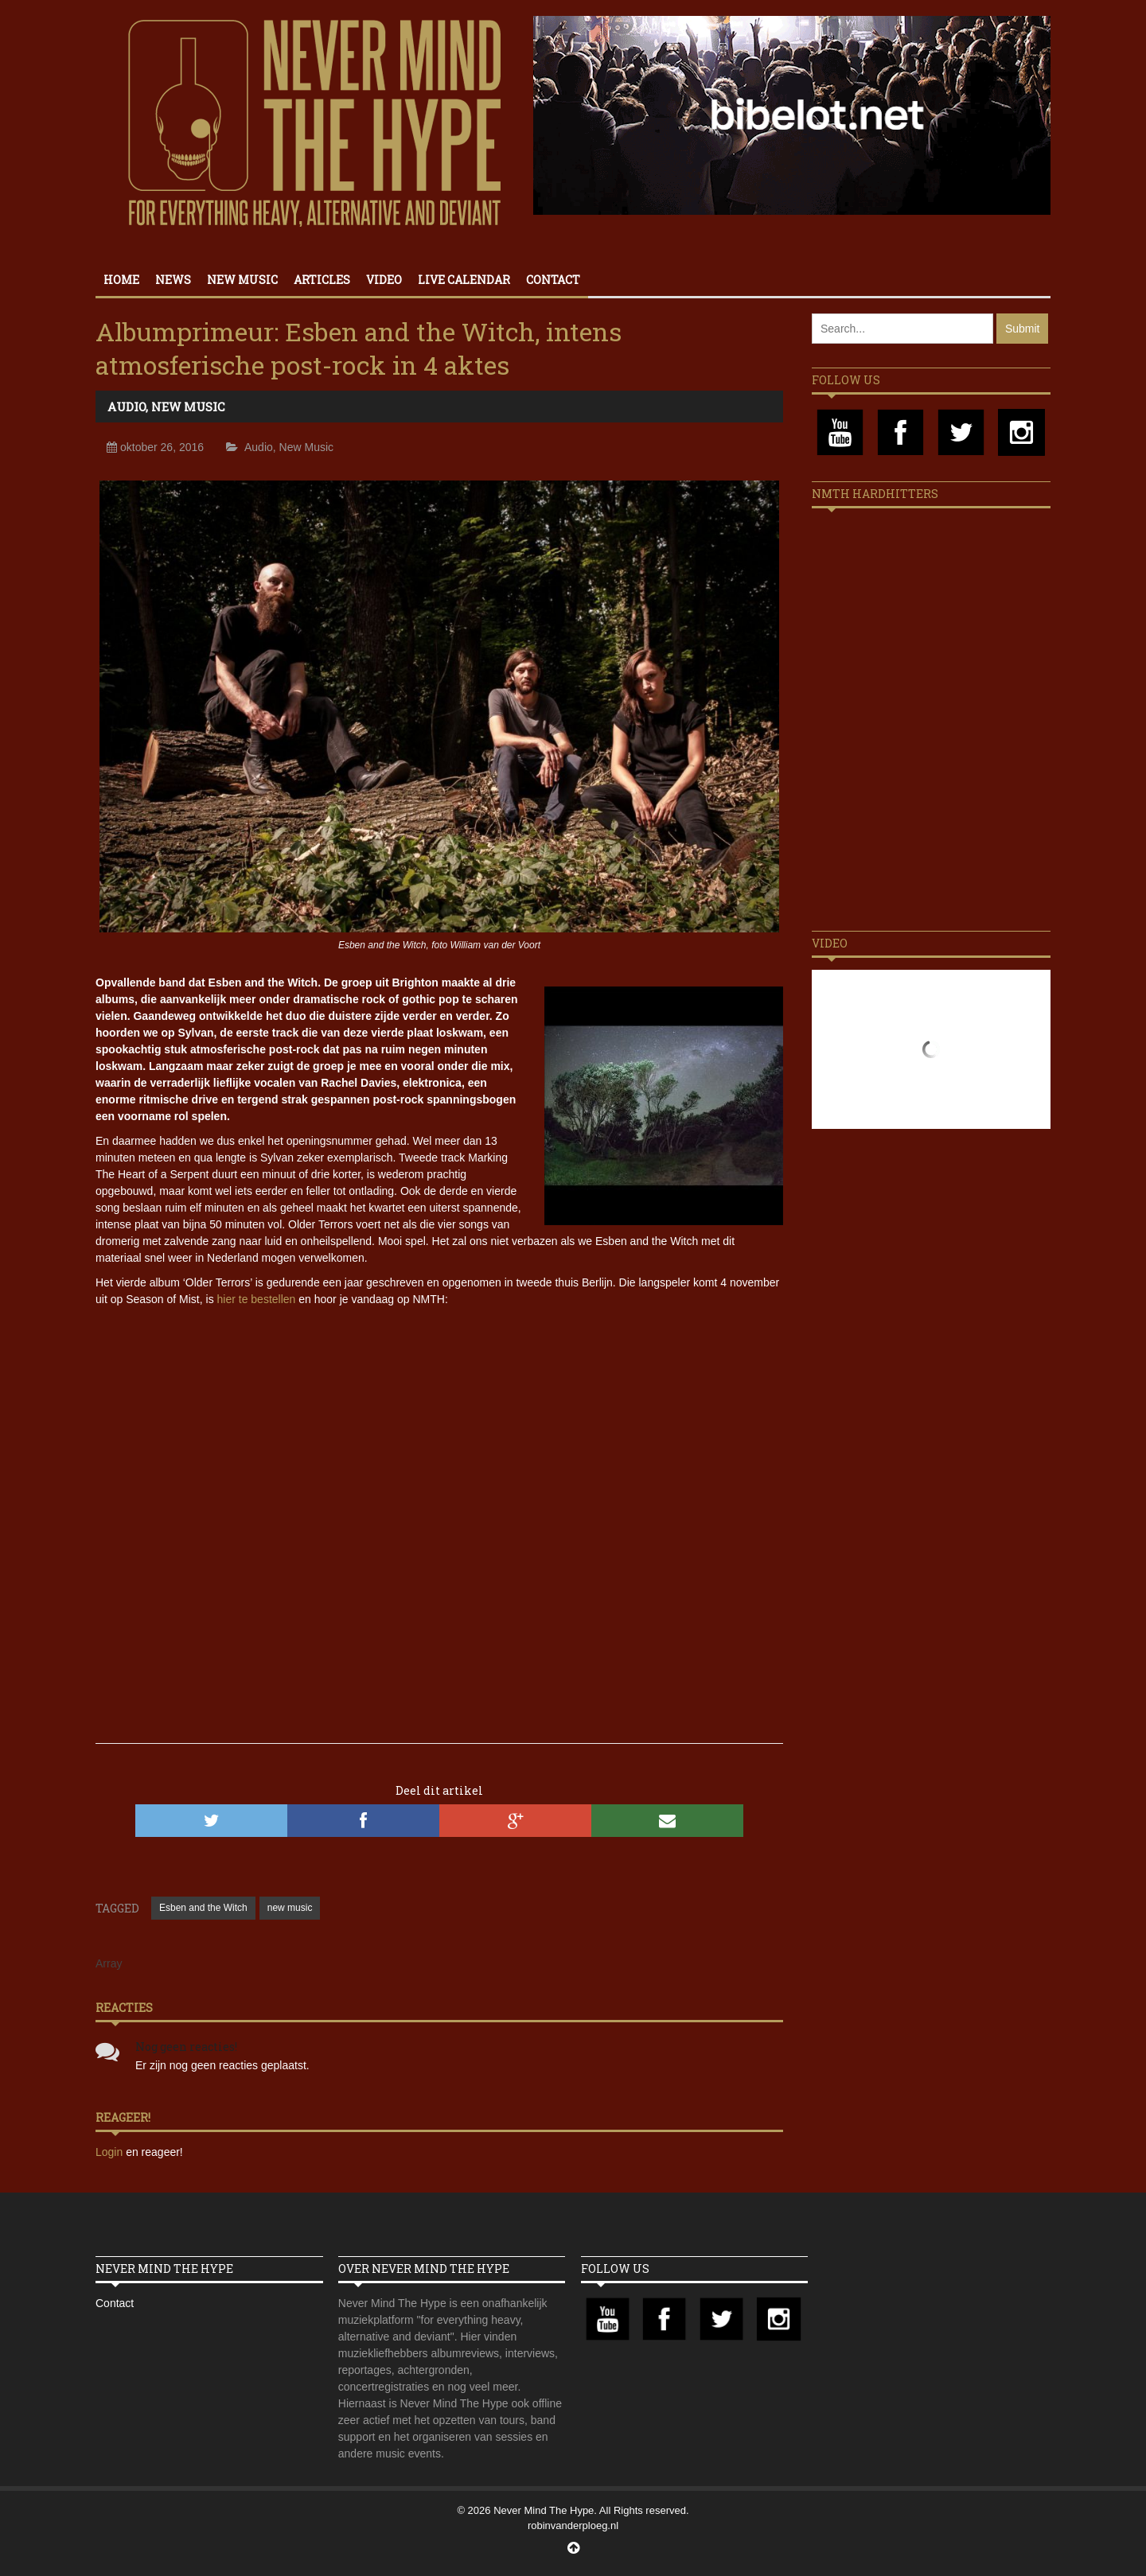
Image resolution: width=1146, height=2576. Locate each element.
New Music (242, 279)
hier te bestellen (256, 1299)
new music (290, 1907)
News (173, 279)
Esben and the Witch (203, 1907)
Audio (126, 406)
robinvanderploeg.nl (573, 2525)
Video (384, 279)
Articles (322, 279)
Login (111, 2152)
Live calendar (464, 279)
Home (121, 279)
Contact (553, 279)
